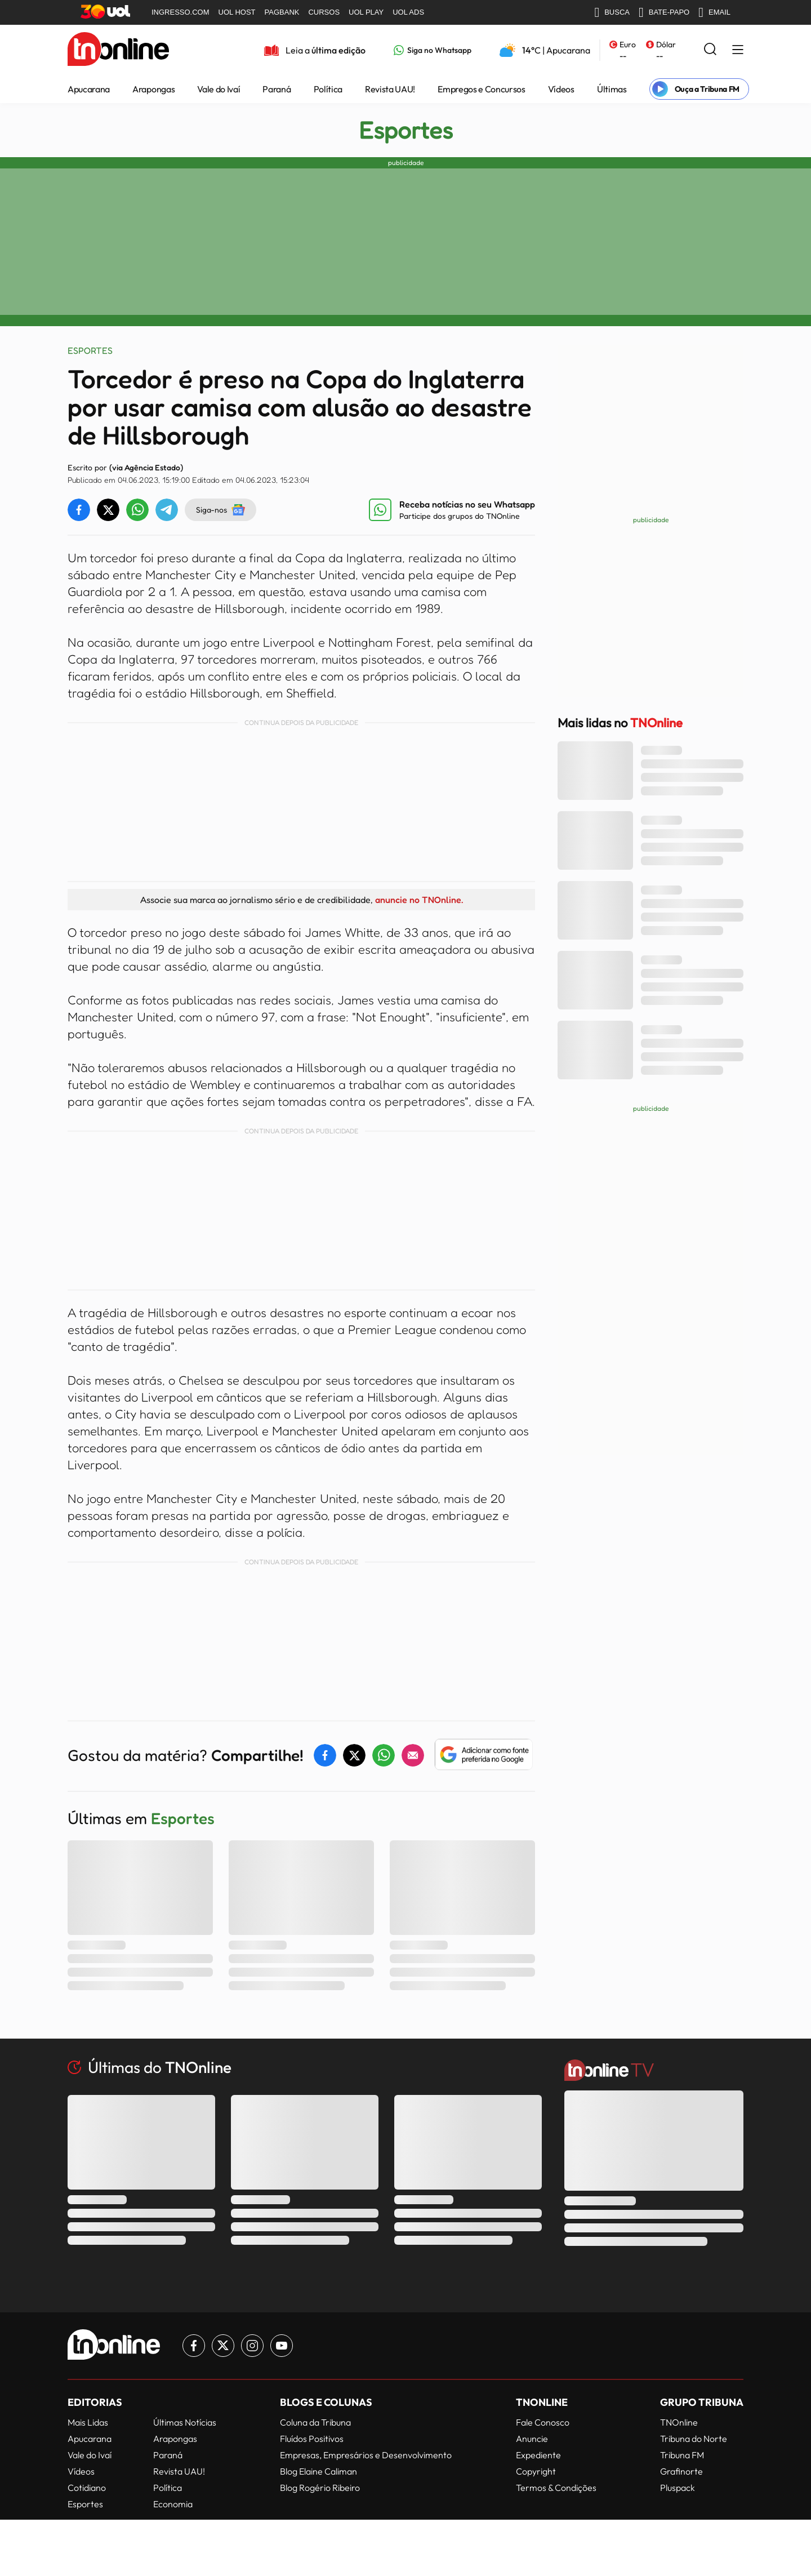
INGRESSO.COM (180, 12)
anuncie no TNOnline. (419, 899)
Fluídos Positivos (312, 2438)
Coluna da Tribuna (315, 2422)
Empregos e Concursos (481, 89)
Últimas (612, 89)
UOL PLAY (366, 12)
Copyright (536, 2471)
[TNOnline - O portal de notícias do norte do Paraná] (118, 50)
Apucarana (89, 89)
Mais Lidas (88, 2422)
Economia (173, 2504)
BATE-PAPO (664, 12)
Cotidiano (87, 2487)
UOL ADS (408, 12)
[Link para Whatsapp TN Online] (432, 50)
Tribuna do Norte (693, 2438)
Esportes (406, 130)
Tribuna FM (682, 2455)
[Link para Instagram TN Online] (252, 2345)
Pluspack (677, 2487)
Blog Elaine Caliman (318, 2471)
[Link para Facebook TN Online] (193, 2345)
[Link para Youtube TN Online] (281, 2345)
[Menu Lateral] (737, 50)
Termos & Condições (556, 2487)
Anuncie (532, 2438)
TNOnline (679, 2422)
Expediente (538, 2455)
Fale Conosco (542, 2422)
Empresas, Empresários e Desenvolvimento (366, 2455)
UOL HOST (237, 12)
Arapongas (153, 89)
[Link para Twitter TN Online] (223, 2345)
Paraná (276, 89)
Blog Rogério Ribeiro (320, 2487)
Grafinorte (681, 2471)
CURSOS (324, 12)
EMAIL (714, 12)
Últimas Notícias (184, 2422)
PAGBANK (282, 12)
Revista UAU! (390, 89)
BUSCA (612, 12)
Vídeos (561, 89)
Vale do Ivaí (218, 89)
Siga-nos (220, 509)
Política (328, 89)
